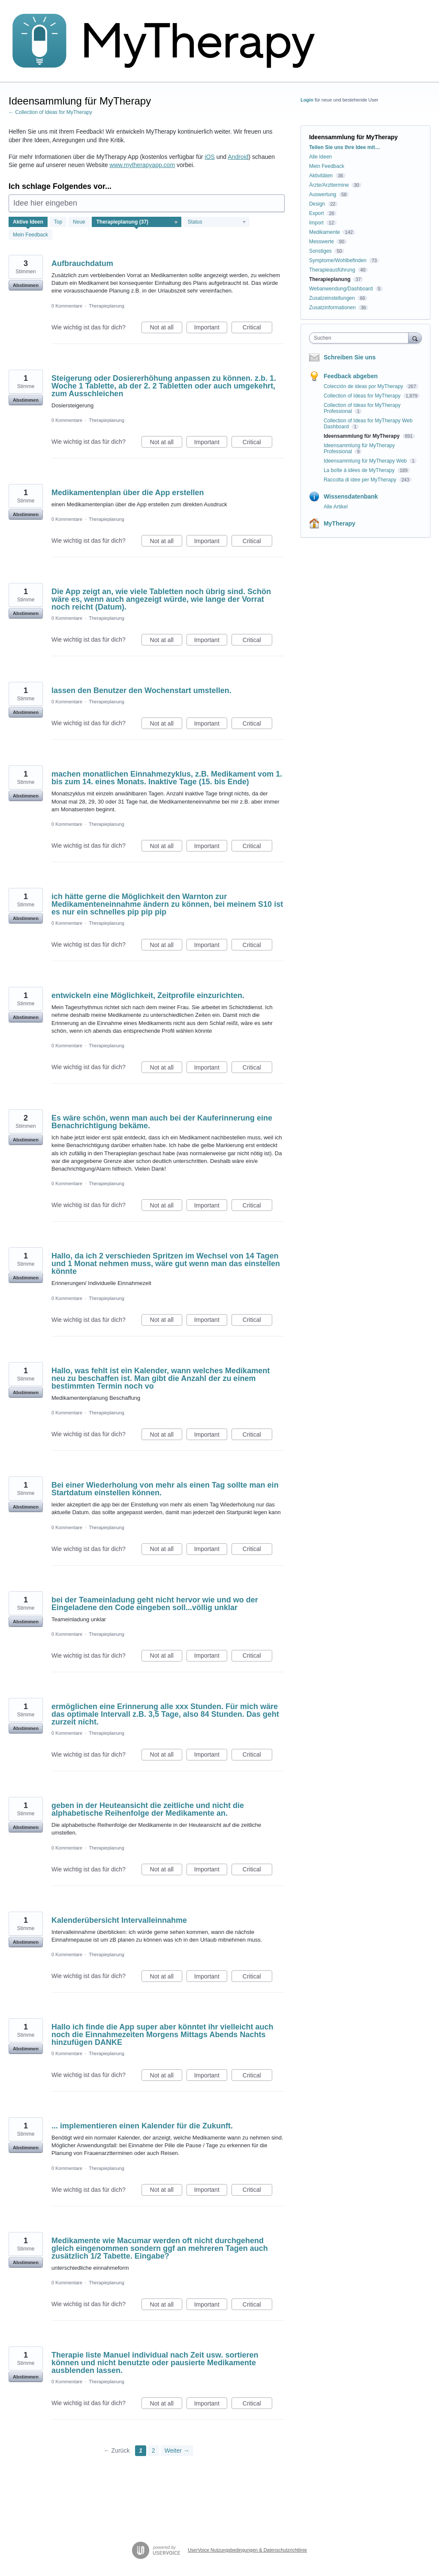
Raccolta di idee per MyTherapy (361, 480)
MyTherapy (339, 523)
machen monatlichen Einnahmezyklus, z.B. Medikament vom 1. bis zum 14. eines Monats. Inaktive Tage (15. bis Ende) (166, 778)
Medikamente (324, 232)
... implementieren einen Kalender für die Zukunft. (142, 2126)
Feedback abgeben (351, 376)
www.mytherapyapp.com (142, 164)
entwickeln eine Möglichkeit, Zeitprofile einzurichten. (147, 995)
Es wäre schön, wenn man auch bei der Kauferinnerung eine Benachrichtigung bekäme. (161, 1122)
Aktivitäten (321, 176)
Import (316, 223)
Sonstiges (320, 251)
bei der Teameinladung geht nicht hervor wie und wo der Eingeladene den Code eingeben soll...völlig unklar (154, 1604)
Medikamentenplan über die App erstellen (127, 492)
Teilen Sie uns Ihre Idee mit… (344, 147)
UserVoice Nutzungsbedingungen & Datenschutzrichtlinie (247, 2549)
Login (307, 99)
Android (238, 156)
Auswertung (322, 194)
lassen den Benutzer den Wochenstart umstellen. (141, 690)
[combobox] (360, 338)
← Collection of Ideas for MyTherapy (50, 112)
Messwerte (321, 242)
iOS (210, 156)
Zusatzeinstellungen (332, 298)
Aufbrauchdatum (82, 263)
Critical (257, 328)
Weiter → (177, 2450)
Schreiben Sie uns (350, 357)
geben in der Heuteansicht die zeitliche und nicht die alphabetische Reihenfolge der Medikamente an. (147, 1809)
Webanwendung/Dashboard (341, 289)
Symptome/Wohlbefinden (338, 260)
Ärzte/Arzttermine (329, 185)
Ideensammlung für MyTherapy (362, 436)
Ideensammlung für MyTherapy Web (366, 461)
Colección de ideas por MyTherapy (364, 386)
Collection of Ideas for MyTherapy (363, 396)
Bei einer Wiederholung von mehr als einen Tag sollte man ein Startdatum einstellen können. (165, 1489)
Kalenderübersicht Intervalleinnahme (119, 1920)
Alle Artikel (336, 507)
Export (316, 213)
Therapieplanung (106, 305)
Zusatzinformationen (332, 308)
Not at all (166, 328)
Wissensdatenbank (351, 496)
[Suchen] (415, 337)
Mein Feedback (30, 235)
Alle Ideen (320, 157)
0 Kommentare (66, 305)
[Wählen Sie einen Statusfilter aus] (217, 222)
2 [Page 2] (153, 2450)
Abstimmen (26, 285)
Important (210, 328)
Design (317, 204)
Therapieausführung (332, 270)
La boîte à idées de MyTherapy (360, 470)
